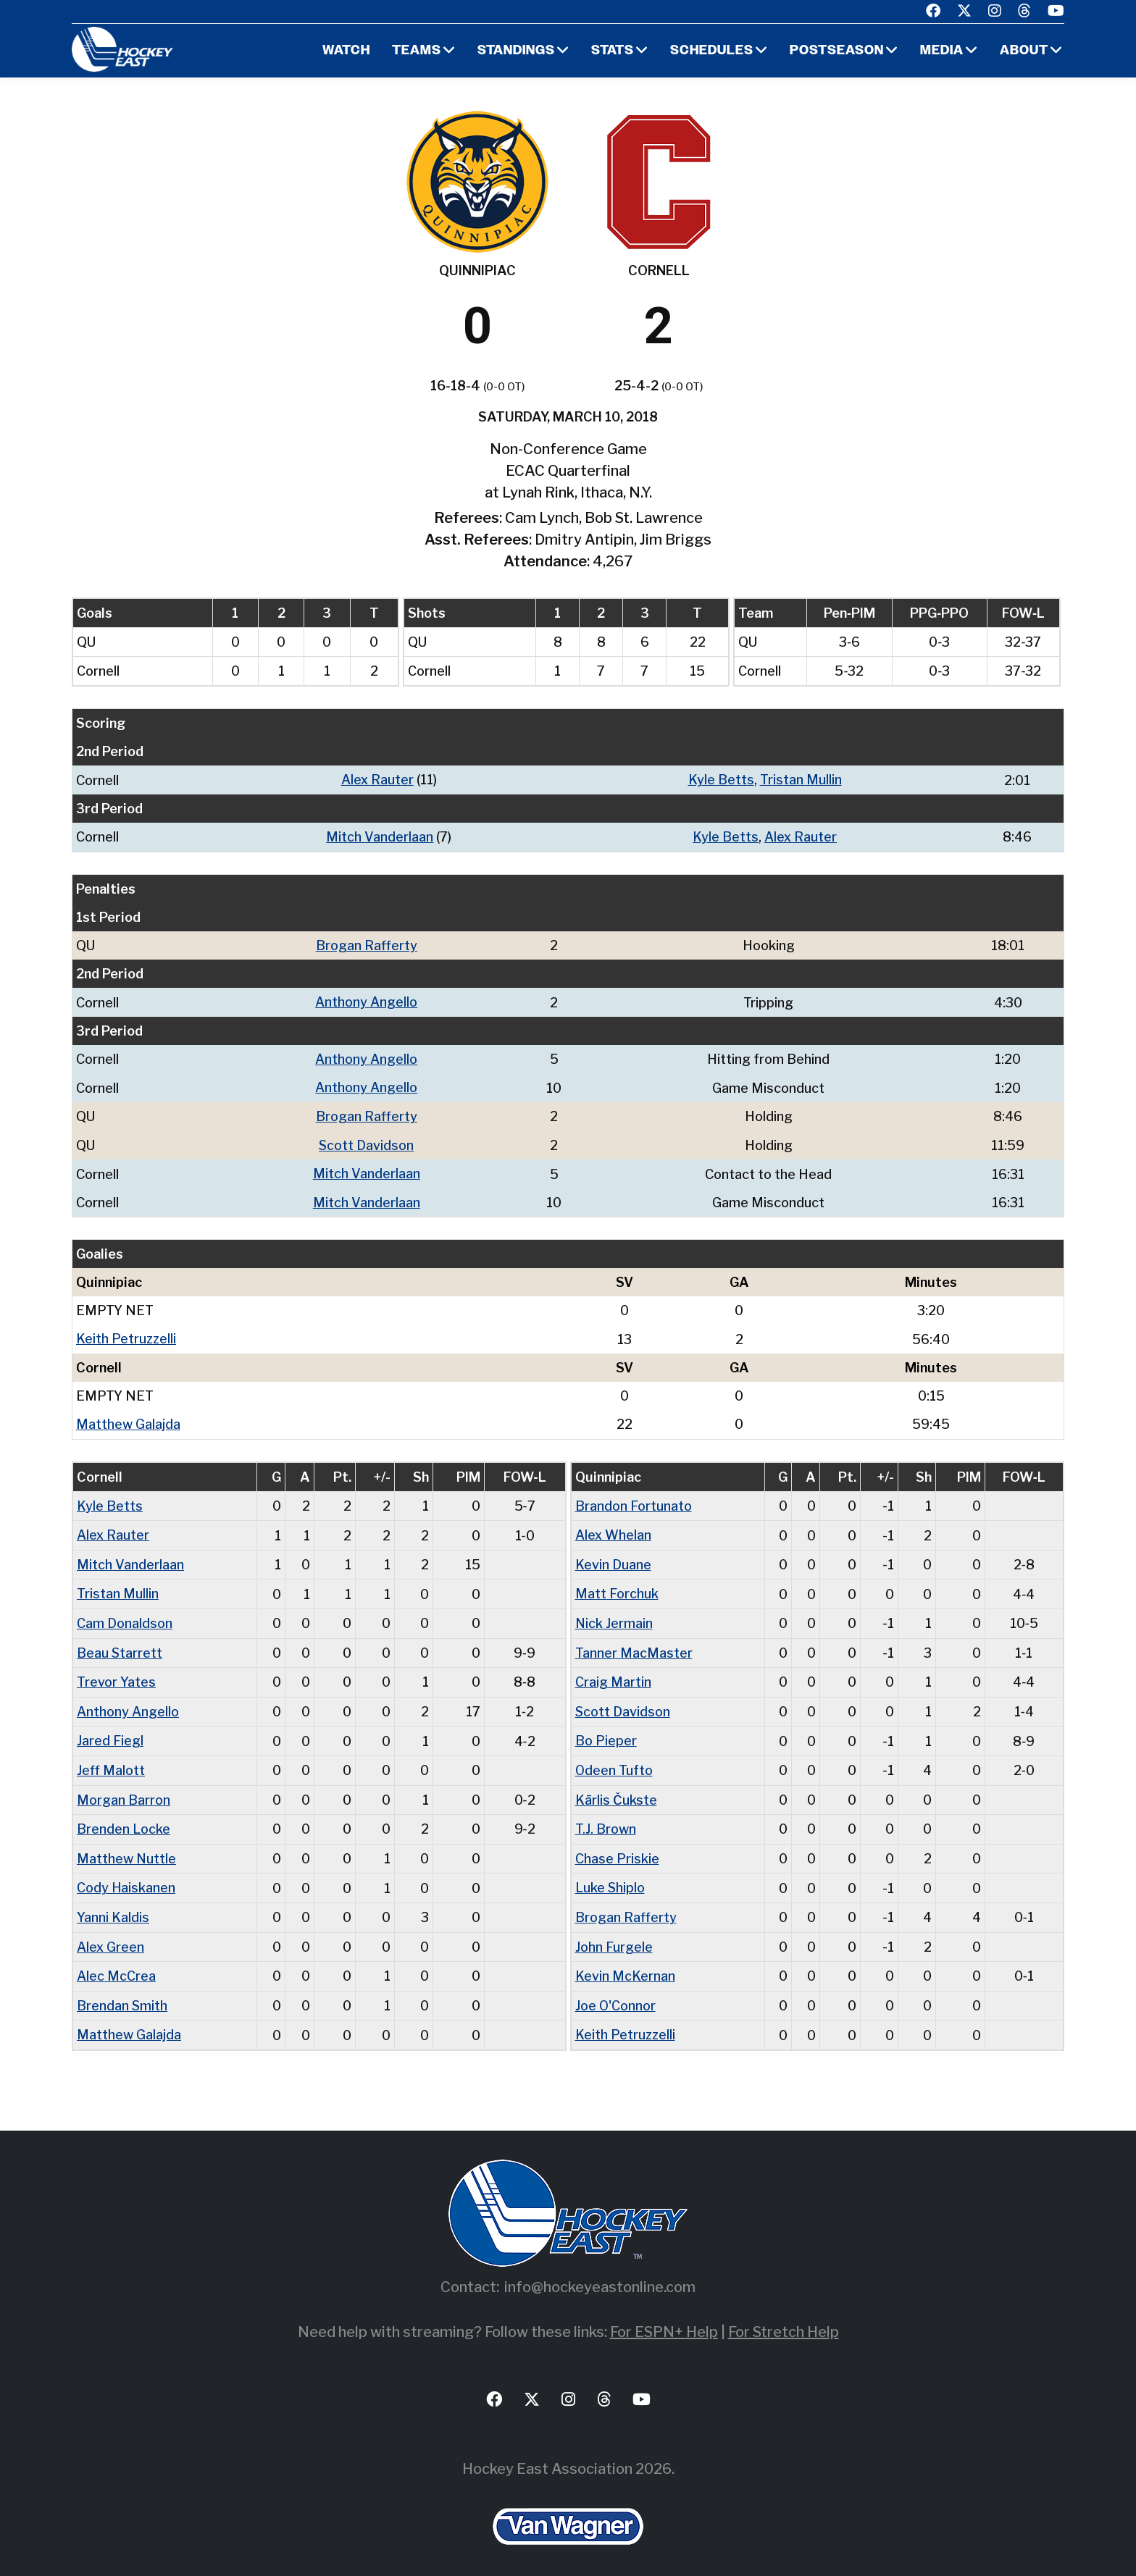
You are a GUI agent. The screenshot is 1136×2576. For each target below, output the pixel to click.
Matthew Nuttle (127, 1847)
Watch (344, 51)
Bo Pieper (606, 1732)
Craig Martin (613, 1674)
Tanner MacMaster (634, 1645)
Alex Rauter (378, 779)
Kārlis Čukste (616, 1789)
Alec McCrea (116, 1963)
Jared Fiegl (110, 1732)
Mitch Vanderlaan (380, 836)
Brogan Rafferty (366, 944)
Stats (611, 51)
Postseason (836, 51)
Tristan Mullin (801, 779)
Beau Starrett (120, 1645)
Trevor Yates (116, 1674)
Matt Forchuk (617, 1587)
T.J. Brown (605, 1818)
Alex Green (110, 1934)
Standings (514, 51)
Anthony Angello (366, 1000)
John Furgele (614, 1934)
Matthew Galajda (128, 1419)
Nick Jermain (614, 1616)
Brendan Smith (122, 1992)
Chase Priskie (617, 1847)
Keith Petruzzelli (127, 1334)
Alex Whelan (613, 1529)
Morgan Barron (123, 1789)
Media (941, 51)
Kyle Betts (722, 779)
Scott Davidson (366, 1141)
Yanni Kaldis (113, 1905)
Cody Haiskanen (126, 1876)
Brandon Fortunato (633, 1500)
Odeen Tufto (614, 1761)
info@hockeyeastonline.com (600, 2273)
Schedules (711, 51)
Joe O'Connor (615, 1992)
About (1024, 51)
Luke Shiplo (610, 1876)
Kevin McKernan (625, 1963)
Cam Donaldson (124, 1616)
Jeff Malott (111, 1761)
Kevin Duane (613, 1558)
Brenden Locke (123, 1818)
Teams (414, 51)
